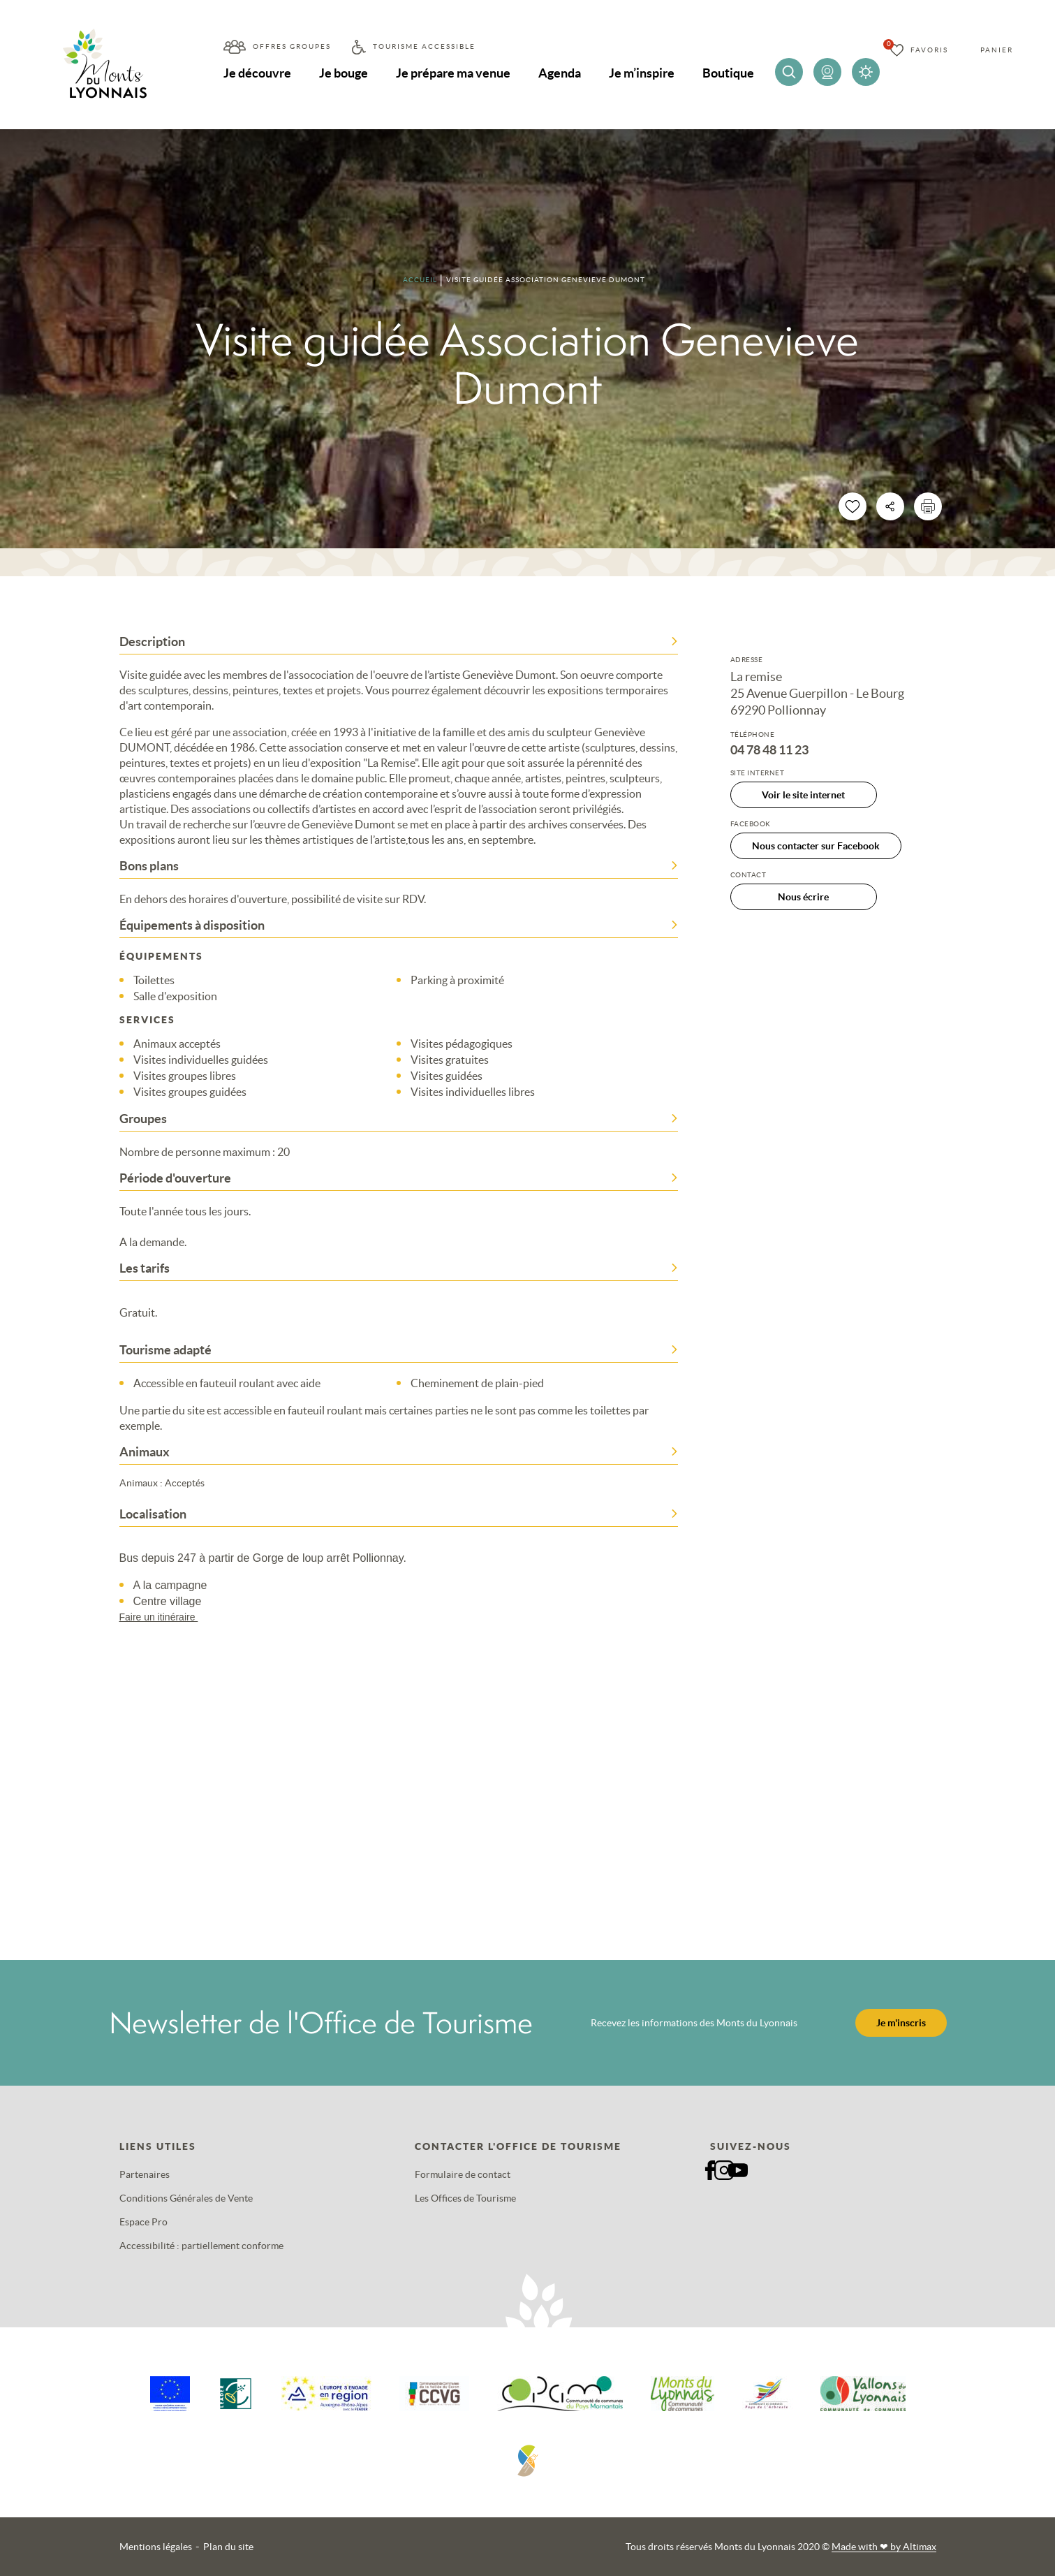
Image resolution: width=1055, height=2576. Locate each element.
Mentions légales (155, 2546)
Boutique (728, 73)
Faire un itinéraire (165, 1617)
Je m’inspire (641, 73)
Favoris (929, 50)
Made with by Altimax (884, 2546)
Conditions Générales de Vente (186, 2198)
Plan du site (228, 2546)
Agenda (559, 73)
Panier (996, 50)
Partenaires (144, 2174)
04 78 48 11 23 (769, 750)
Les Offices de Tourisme (465, 2198)
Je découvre (257, 73)
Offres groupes (292, 46)
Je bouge (343, 73)
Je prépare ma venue (453, 73)
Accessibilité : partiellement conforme (201, 2245)
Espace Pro (143, 2221)
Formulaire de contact (462, 2174)
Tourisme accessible (424, 46)
